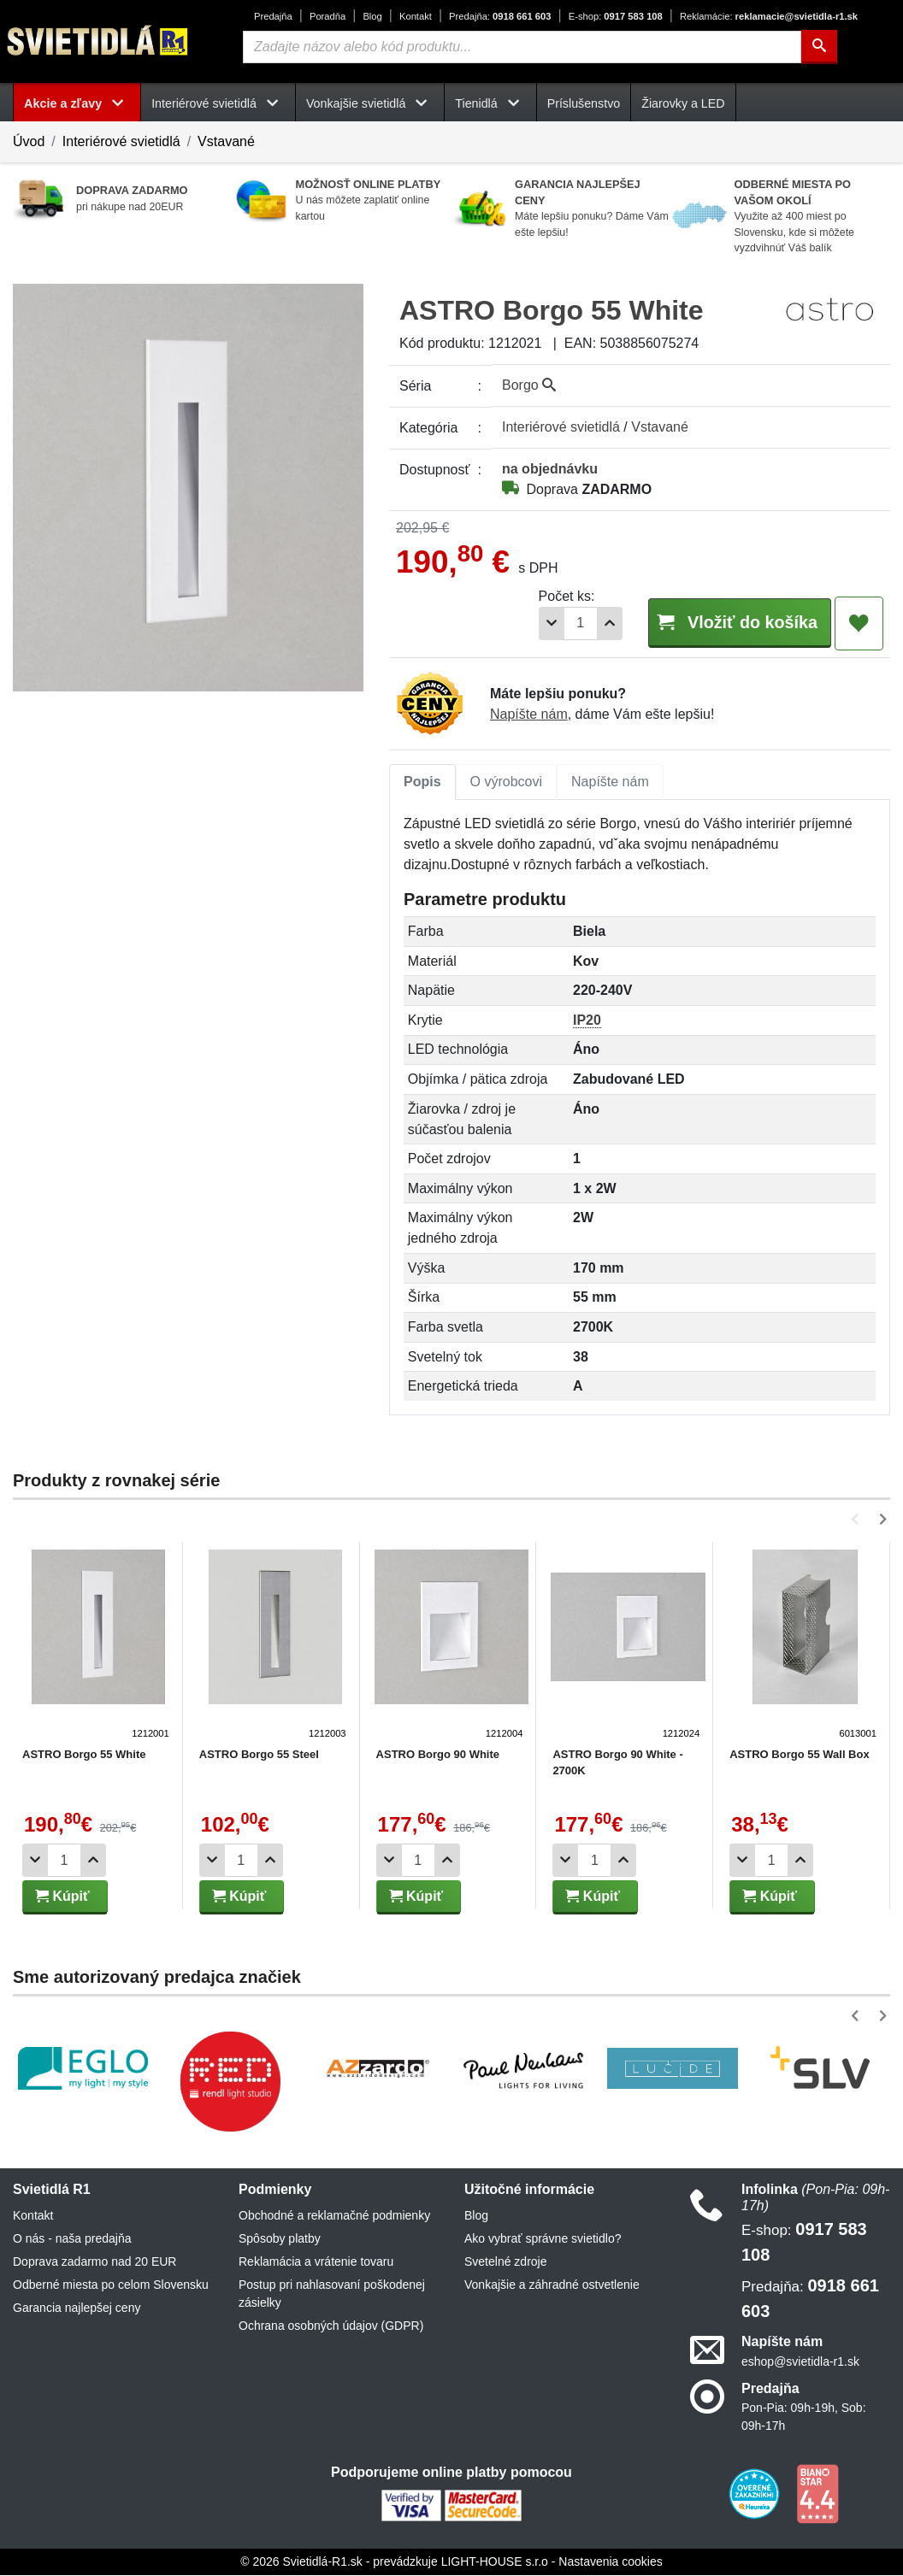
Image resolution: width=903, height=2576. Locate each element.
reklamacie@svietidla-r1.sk (769, 16)
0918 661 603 (500, 16)
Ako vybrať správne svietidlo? (542, 2239)
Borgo (529, 385)
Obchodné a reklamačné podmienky (334, 2216)
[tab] (422, 783)
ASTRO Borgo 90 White (434, 1755)
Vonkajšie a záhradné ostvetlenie (552, 2285)
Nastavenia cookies (610, 2562)
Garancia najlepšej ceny (76, 2308)
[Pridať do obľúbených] (859, 624)
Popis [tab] (422, 782)
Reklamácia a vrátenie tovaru (316, 2262)
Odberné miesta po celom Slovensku (111, 2285)
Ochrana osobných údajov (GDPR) (331, 2326)
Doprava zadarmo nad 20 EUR (94, 2262)
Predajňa (273, 16)
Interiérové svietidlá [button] (218, 103)
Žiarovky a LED (682, 103)
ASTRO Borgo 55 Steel (257, 1755)
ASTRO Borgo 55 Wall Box (794, 1755)
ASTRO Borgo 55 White (83, 1755)
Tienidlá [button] (490, 103)
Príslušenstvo (584, 103)
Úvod (28, 141)
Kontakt (415, 16)
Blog (372, 16)
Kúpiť (62, 1897)
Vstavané (226, 141)
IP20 (587, 1021)
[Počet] (554, 623)
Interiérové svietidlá (121, 141)
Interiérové (561, 427)
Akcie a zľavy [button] (77, 103)
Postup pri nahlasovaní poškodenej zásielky (332, 2294)
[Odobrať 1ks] (525, 623)
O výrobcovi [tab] (506, 782)
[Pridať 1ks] (583, 623)
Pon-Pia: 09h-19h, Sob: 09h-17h (803, 2417)
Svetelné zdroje (505, 2262)
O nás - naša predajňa (72, 2239)
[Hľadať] (819, 47)
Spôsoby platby (280, 2239)
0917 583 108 (616, 16)
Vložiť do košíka (726, 622)
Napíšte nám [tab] (610, 782)
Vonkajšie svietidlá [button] (370, 103)
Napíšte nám (529, 715)
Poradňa (327, 16)
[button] (858, 1520)
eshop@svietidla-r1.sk (800, 2362)
